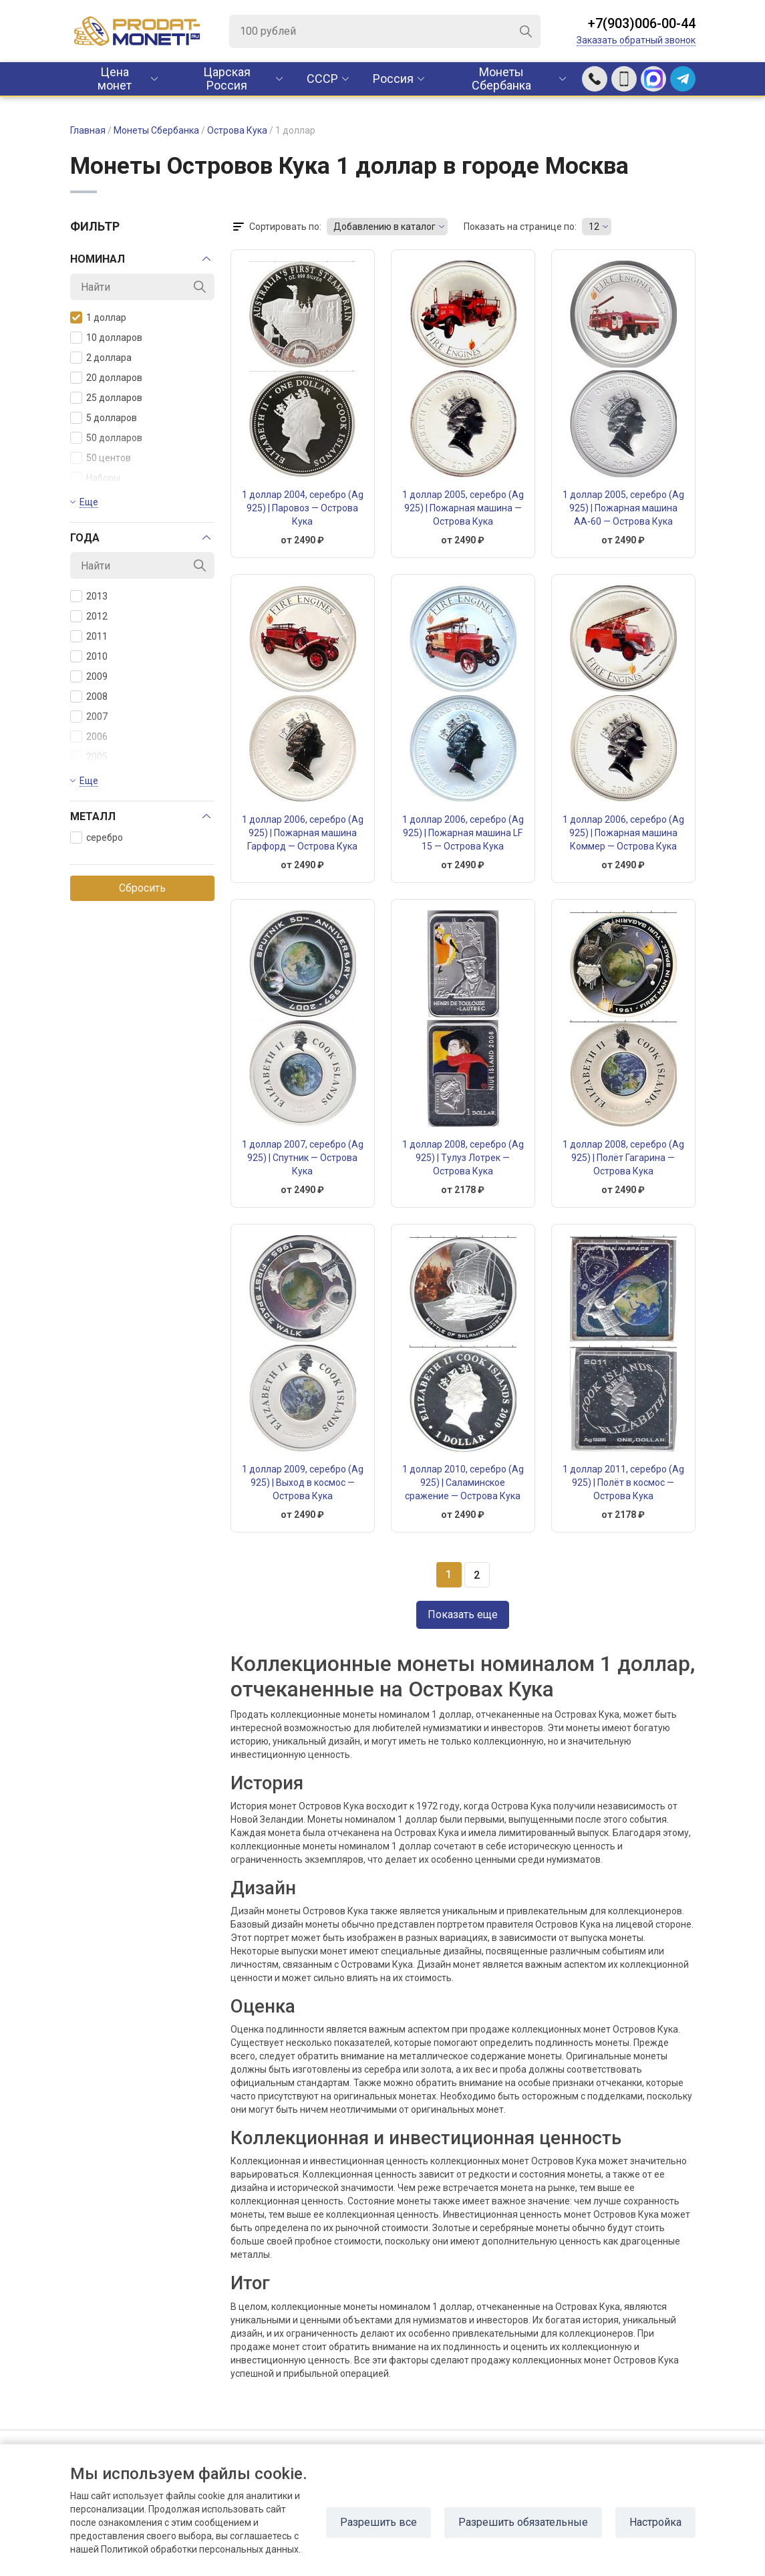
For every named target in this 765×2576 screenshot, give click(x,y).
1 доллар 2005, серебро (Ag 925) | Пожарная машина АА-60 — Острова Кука (623, 508)
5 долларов (103, 418)
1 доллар (98, 317)
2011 (89, 636)
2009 (89, 676)
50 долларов (106, 438)
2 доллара (101, 358)
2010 (89, 656)
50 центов (100, 458)
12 (594, 226)
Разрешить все (378, 2522)
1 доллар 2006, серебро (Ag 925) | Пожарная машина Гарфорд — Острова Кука (302, 833)
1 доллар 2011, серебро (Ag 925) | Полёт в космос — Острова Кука (623, 1482)
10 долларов (106, 338)
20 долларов (106, 378)
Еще (89, 502)
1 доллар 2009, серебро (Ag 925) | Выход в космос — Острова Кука (302, 1482)
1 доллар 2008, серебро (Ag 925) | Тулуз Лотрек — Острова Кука (463, 1157)
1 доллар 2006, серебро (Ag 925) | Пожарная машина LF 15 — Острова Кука (463, 833)
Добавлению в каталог (384, 226)
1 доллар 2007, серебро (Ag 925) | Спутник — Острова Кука (302, 1157)
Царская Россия (227, 78)
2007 (89, 717)
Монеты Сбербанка (501, 78)
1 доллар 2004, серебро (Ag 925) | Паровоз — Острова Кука (302, 508)
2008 (89, 696)
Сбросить (142, 888)
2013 (89, 596)
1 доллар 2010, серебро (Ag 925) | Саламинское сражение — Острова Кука (463, 1482)
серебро (96, 837)
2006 (89, 737)
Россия (393, 79)
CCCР (322, 79)
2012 (89, 616)
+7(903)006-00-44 (642, 23)
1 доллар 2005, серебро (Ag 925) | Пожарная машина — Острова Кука (463, 508)
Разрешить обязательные (523, 2522)
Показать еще (463, 1614)
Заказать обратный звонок (636, 40)
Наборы (95, 478)
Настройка (655, 2522)
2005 (89, 757)
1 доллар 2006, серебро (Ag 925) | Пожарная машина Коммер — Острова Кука (623, 833)
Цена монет (115, 78)
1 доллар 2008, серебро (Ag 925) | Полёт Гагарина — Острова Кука (623, 1157)
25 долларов (106, 398)
